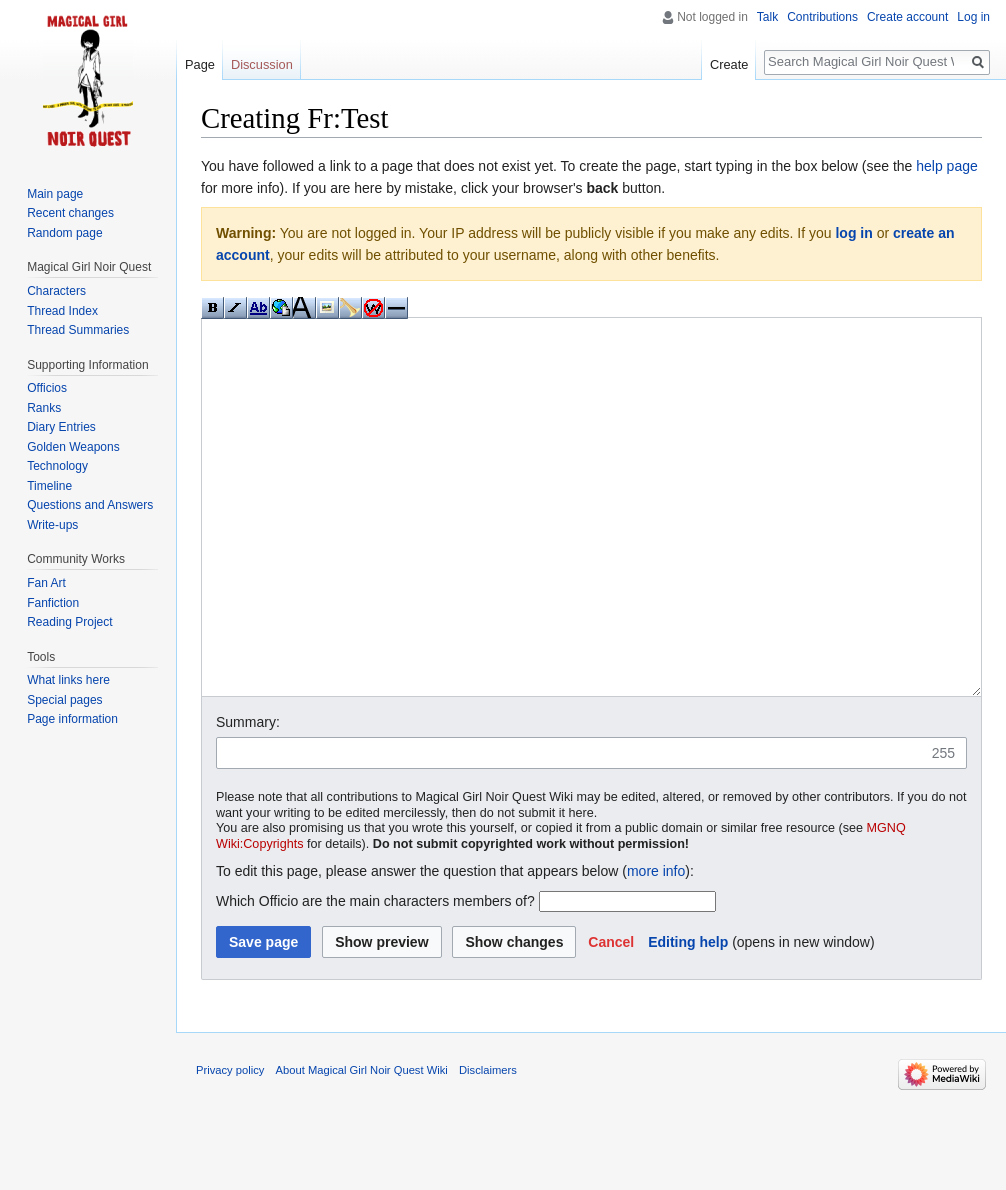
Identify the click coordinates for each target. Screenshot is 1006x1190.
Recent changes (70, 213)
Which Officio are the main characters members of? (375, 976)
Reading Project (69, 622)
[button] (611, 1017)
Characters (56, 291)
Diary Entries (61, 427)
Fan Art (46, 583)
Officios (47, 388)
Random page (64, 233)
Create (729, 64)
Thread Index (62, 311)
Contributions (822, 17)
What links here (68, 680)
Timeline (49, 486)
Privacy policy (230, 1145)
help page (947, 166)
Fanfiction (53, 603)
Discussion (262, 64)
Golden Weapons (73, 447)
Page (200, 64)
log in (853, 233)
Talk (767, 17)
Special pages (64, 700)
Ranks (44, 408)
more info (656, 946)
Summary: (248, 797)
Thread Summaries (78, 330)
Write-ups (52, 525)
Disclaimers (488, 1145)
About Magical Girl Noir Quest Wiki (362, 1145)
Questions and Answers (90, 505)
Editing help (688, 1017)
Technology (57, 466)
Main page (55, 194)
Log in (973, 17)
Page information (72, 719)
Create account (907, 17)
